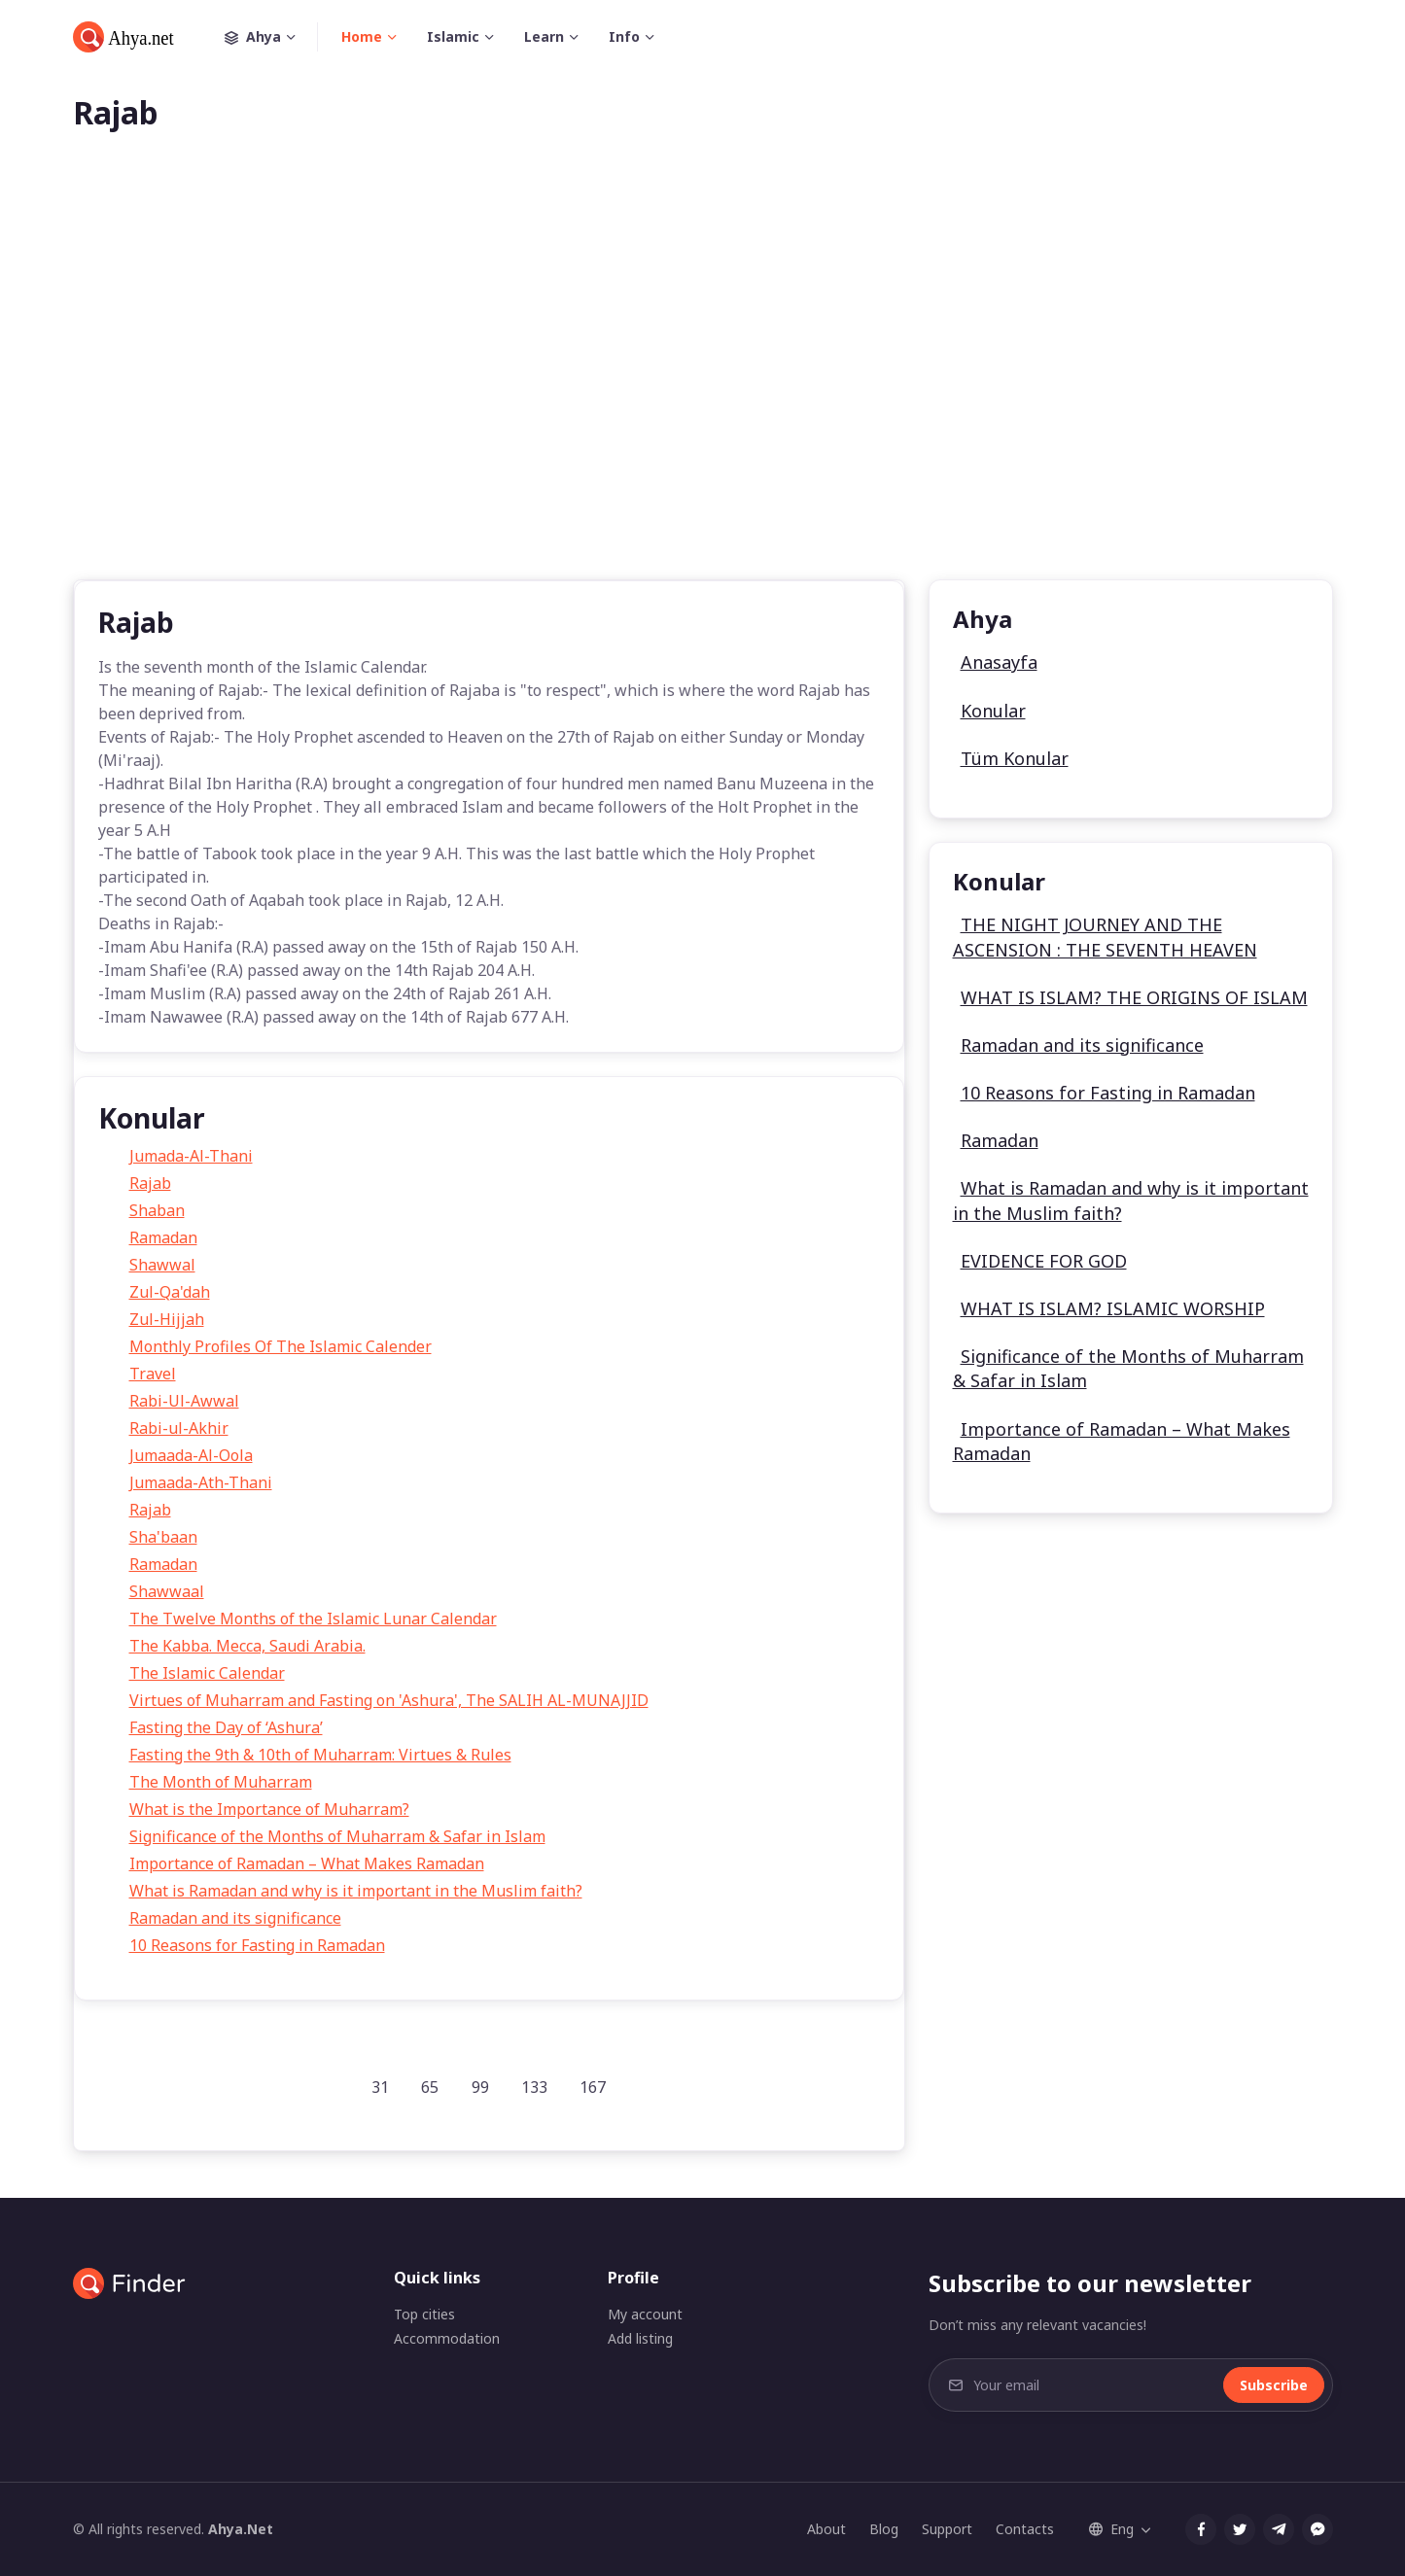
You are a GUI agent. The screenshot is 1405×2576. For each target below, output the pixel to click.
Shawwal (162, 1264)
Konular (993, 710)
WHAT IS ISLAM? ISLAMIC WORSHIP (1113, 1308)
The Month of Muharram (220, 1782)
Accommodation (447, 2338)
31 (380, 2087)
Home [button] (361, 36)
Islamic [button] (453, 36)
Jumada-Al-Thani (191, 1155)
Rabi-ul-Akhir (178, 1428)
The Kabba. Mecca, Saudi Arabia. (247, 1645)
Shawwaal (166, 1591)
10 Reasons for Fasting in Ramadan (257, 1945)
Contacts (1025, 2529)
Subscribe (1274, 2385)
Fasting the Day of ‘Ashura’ (226, 1727)
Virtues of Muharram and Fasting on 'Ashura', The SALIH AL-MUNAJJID (389, 1700)
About (826, 2529)
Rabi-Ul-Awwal (184, 1400)
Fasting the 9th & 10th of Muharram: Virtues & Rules (320, 1754)
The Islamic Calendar (207, 1673)
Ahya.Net (240, 2529)
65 (430, 2087)
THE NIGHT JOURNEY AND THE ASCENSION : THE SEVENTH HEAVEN (1105, 936)
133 (534, 2087)
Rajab (150, 1183)
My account (645, 2314)
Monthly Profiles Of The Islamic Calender (280, 1346)
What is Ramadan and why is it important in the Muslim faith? (355, 1890)
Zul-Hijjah (166, 1319)
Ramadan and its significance (235, 1918)
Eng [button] (1111, 2529)
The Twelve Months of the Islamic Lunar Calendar (313, 1618)
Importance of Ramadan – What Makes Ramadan (306, 1863)
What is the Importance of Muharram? (269, 1809)
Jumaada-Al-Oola (191, 1455)
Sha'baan (163, 1537)
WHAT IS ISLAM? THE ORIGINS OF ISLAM (1134, 997)
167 (593, 2087)
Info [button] (624, 36)
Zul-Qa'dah (169, 1292)
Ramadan (163, 1237)
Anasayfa (999, 662)
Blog (883, 2529)
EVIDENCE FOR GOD (1044, 1260)
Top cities (424, 2314)
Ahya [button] (271, 37)
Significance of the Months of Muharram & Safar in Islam (337, 1836)
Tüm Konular (1015, 758)
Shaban (157, 1210)
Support (947, 2529)
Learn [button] (544, 36)
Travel (152, 1373)
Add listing (640, 2338)
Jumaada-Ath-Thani (200, 1482)
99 (480, 2087)
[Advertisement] (703, 387)
